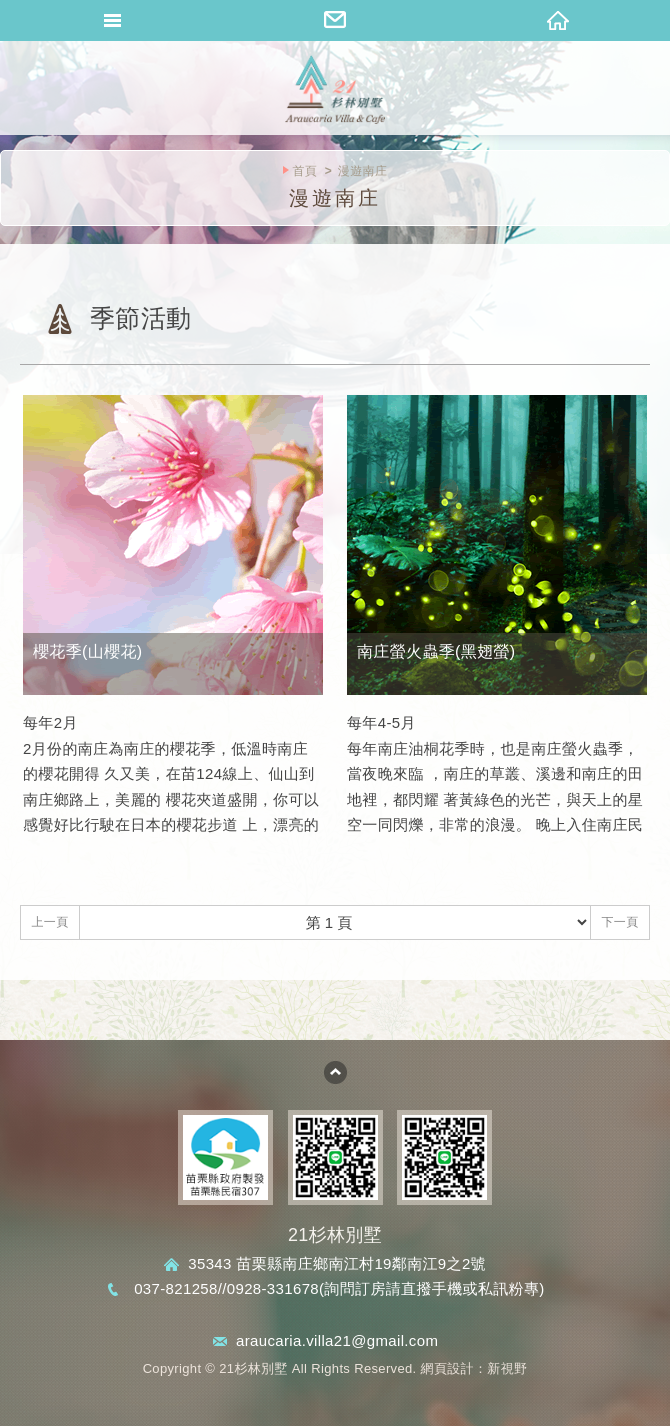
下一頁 (619, 922)
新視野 (507, 1368)
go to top (335, 1072)
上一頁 (49, 922)
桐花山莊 (335, 90)
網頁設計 (447, 1368)
